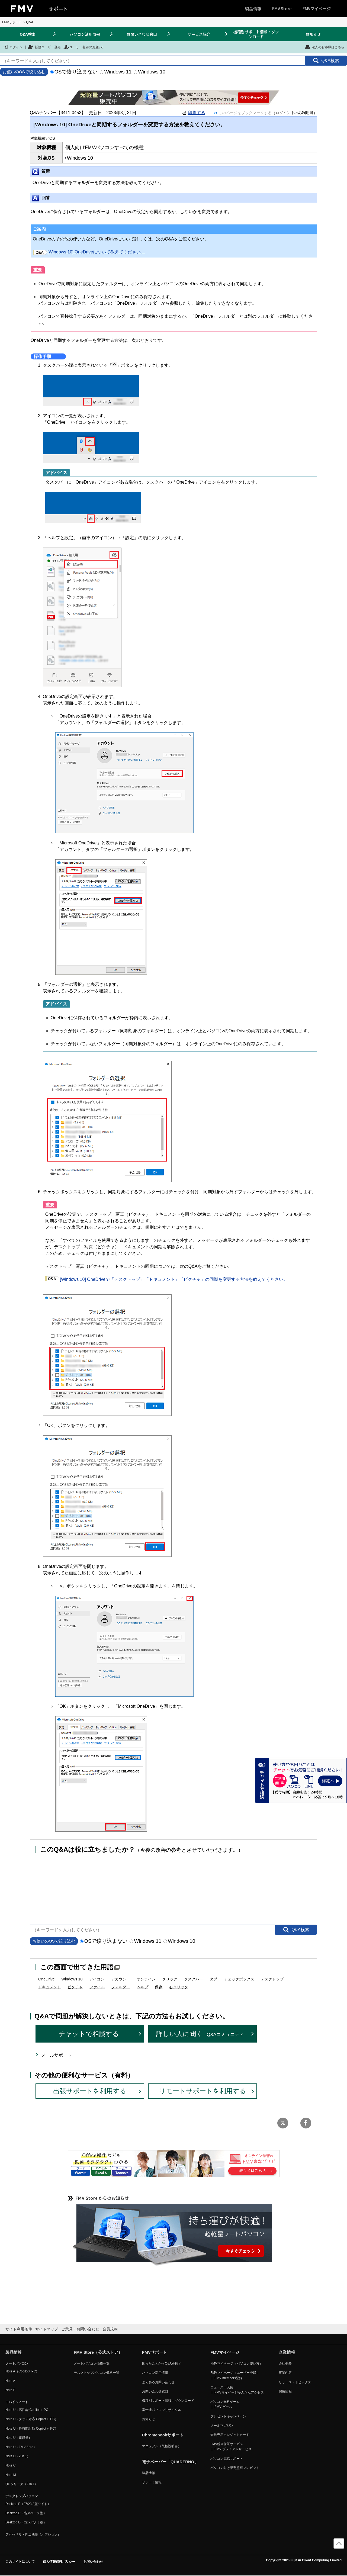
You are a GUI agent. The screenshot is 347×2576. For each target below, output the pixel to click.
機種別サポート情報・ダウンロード (256, 34)
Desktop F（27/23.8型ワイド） (28, 2504)
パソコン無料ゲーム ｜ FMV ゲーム (225, 2404)
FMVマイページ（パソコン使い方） (236, 2363)
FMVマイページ (317, 8)
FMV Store (282, 8)
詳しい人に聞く (201, 2033)
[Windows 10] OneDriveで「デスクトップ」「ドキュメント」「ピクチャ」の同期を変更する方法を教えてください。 (166, 1279)
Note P (10, 2390)
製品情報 (253, 8)
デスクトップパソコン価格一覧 (96, 2373)
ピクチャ (75, 1987)
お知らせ (313, 34)
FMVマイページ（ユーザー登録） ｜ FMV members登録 (234, 2375)
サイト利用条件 (18, 2329)
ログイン (13, 47)
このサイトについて (20, 2562)
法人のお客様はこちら (324, 47)
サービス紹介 (199, 34)
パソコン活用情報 (85, 34)
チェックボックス (239, 1979)
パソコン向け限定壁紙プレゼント (234, 2468)
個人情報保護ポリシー (59, 2562)
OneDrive (46, 1979)
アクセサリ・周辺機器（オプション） (33, 2534)
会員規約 (110, 2329)
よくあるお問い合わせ (158, 2382)
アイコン (96, 1979)
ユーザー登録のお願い (83, 47)
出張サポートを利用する (89, 2091)
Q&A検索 (28, 34)
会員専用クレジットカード (229, 2435)
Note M (10, 2475)
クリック (169, 1979)
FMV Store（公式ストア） (98, 2352)
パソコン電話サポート (226, 2459)
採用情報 (285, 2391)
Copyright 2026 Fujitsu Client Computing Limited (304, 2560)
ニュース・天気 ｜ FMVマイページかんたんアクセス (237, 2389)
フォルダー (120, 1987)
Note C (10, 2465)
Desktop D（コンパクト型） (26, 2522)
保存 (158, 1987)
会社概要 (285, 2363)
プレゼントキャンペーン (228, 2416)
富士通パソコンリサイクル (161, 2410)
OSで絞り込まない (74, 72)
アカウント (120, 1979)
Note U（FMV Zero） (21, 2447)
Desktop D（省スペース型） (26, 2513)
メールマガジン (221, 2425)
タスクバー (193, 1979)
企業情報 (287, 2352)
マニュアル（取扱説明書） (161, 2446)
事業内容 (285, 2373)
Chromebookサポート (163, 2435)
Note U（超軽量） (18, 2438)
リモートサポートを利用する (202, 2091)
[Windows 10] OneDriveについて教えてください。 (89, 252)
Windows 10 (149, 72)
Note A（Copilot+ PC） (22, 2371)
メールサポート (56, 2055)
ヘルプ (142, 1987)
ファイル (97, 1987)
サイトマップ (46, 2329)
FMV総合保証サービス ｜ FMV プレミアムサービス (231, 2446)
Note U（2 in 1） (17, 2456)
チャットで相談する (89, 2033)
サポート (58, 8)
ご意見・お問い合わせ (80, 2329)
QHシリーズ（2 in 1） (21, 2484)
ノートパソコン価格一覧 (92, 2363)
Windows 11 (115, 72)
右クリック (178, 1987)
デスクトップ (272, 1979)
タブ (213, 1979)
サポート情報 (152, 2482)
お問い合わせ (93, 2562)
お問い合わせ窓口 (142, 34)
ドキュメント (49, 1987)
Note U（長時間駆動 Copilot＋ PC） (31, 2428)
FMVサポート (12, 22)
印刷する (196, 112)
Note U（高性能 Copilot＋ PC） (28, 2410)
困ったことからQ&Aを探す (161, 2363)
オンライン (146, 1979)
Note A (10, 2381)
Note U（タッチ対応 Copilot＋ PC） (31, 2419)
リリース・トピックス (295, 2382)
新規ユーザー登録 (44, 47)
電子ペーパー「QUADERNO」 (170, 2461)
